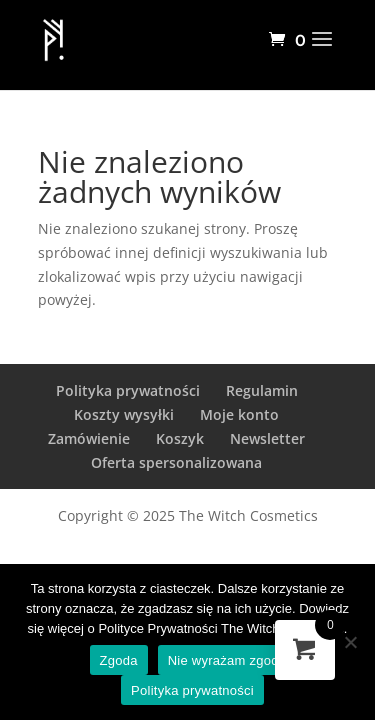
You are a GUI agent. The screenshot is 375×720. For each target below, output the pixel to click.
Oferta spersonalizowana (176, 462)
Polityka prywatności (128, 390)
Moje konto (239, 414)
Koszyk (180, 438)
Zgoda (119, 660)
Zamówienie (89, 438)
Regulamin (262, 390)
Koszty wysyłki (124, 414)
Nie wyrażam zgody (227, 660)
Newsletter (267, 438)
